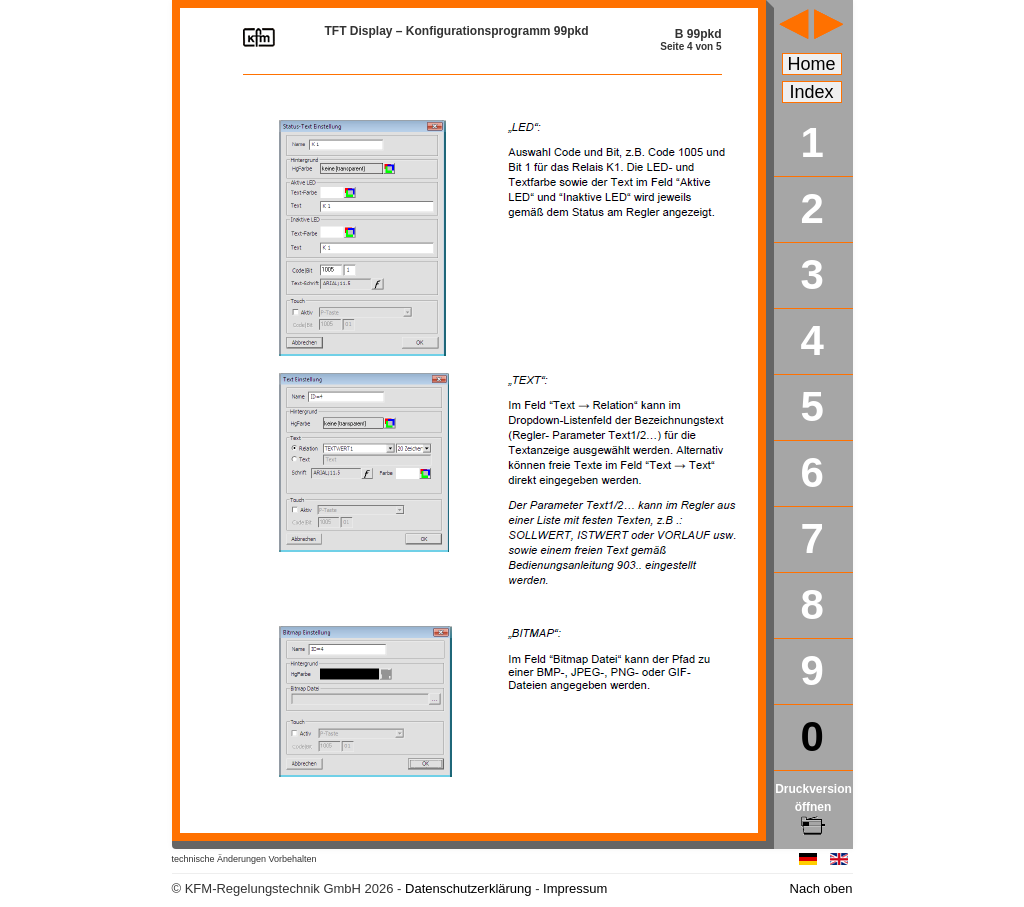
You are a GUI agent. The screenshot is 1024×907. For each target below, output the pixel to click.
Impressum (575, 888)
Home (812, 64)
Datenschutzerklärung (468, 888)
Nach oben (821, 888)
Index (812, 92)
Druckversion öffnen (813, 807)
